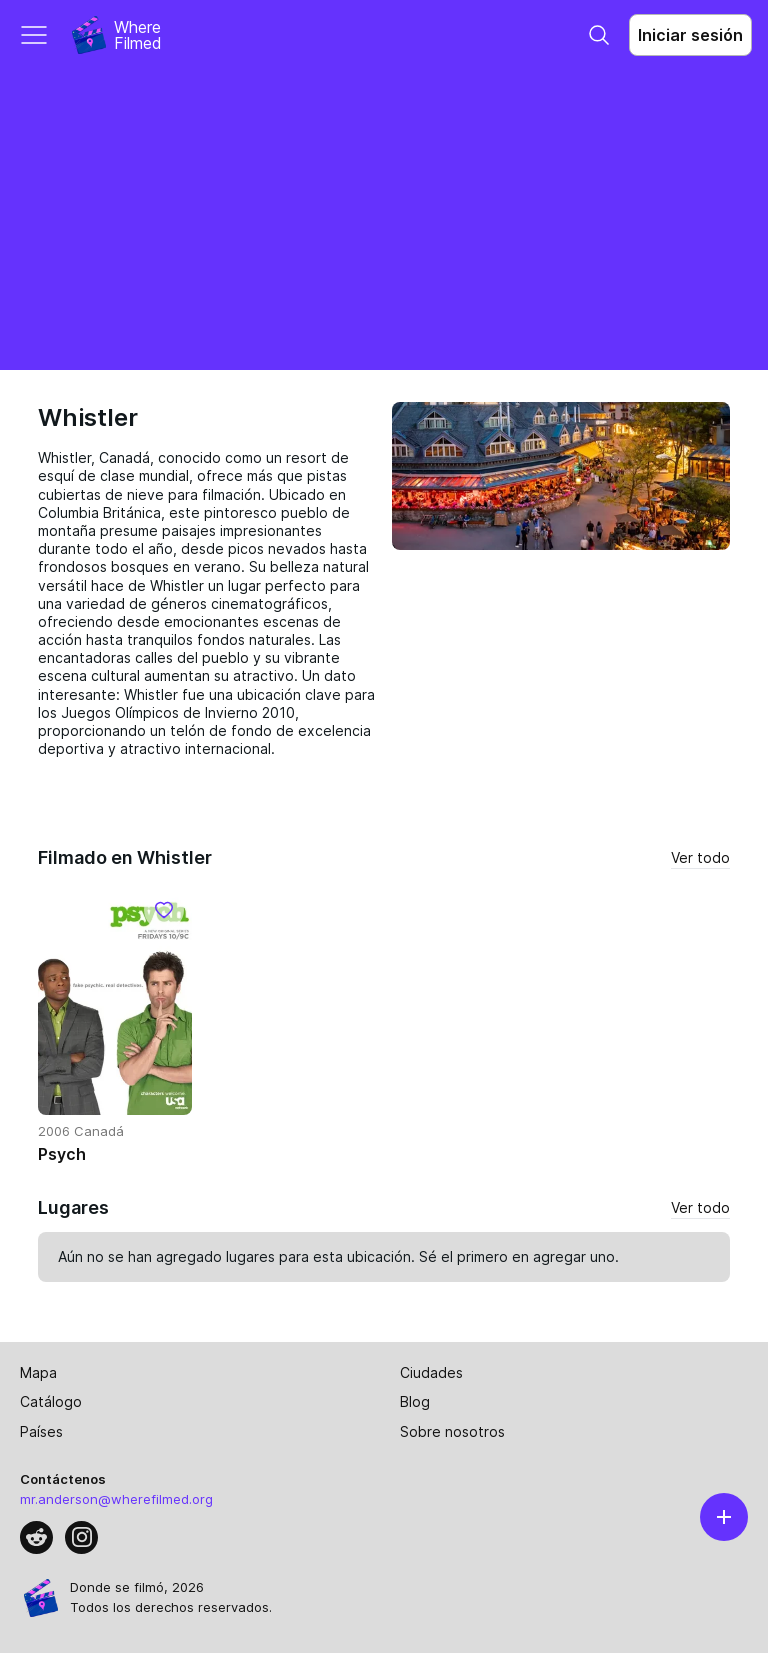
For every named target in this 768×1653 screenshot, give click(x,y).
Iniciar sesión (690, 35)
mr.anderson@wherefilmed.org (116, 1499)
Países (41, 1431)
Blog (415, 1401)
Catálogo (51, 1401)
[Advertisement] (384, 220)
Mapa (38, 1372)
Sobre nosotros (452, 1431)
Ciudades (431, 1372)
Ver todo (700, 857)
